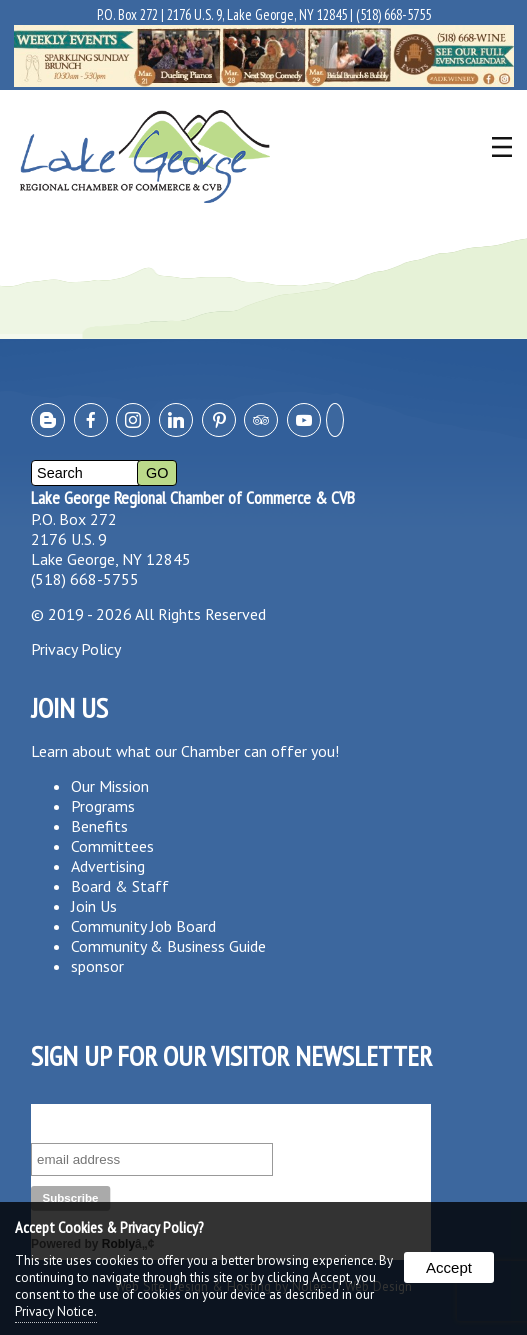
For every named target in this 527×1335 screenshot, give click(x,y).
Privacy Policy (76, 649)
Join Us (94, 906)
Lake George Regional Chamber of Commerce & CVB (193, 497)
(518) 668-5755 (393, 14)
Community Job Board (143, 926)
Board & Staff (120, 886)
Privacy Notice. (56, 1311)
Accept (449, 1267)
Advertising (108, 866)
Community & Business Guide (168, 946)
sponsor (97, 966)
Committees (112, 846)
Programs (103, 806)
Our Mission (110, 786)
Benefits (99, 826)
